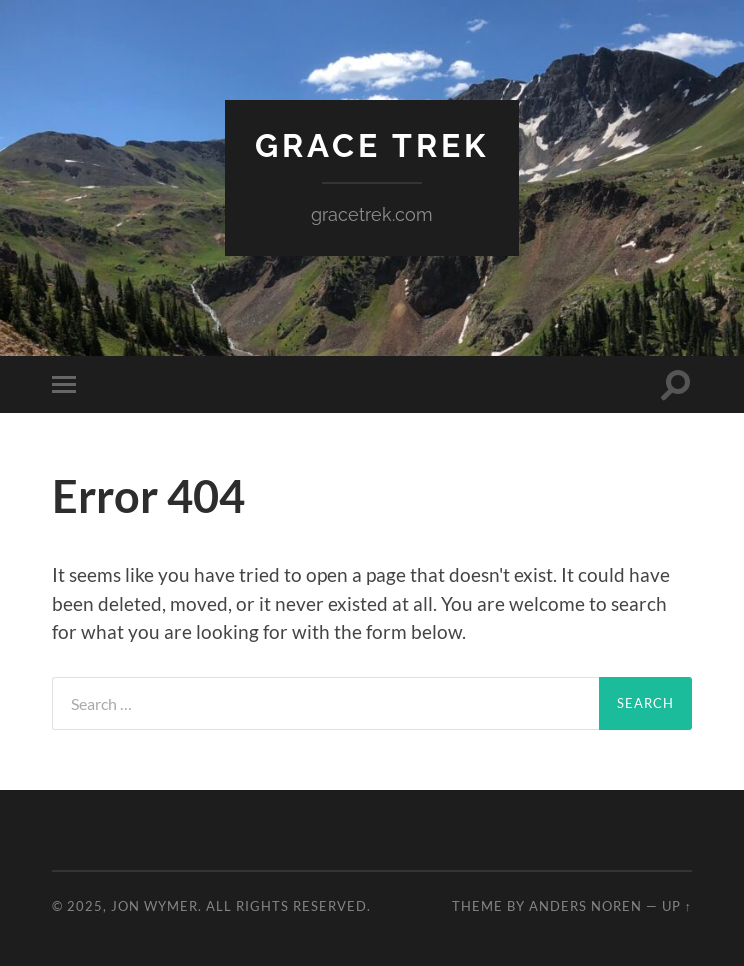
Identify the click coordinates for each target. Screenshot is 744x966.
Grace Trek (372, 145)
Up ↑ (677, 906)
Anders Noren (585, 906)
